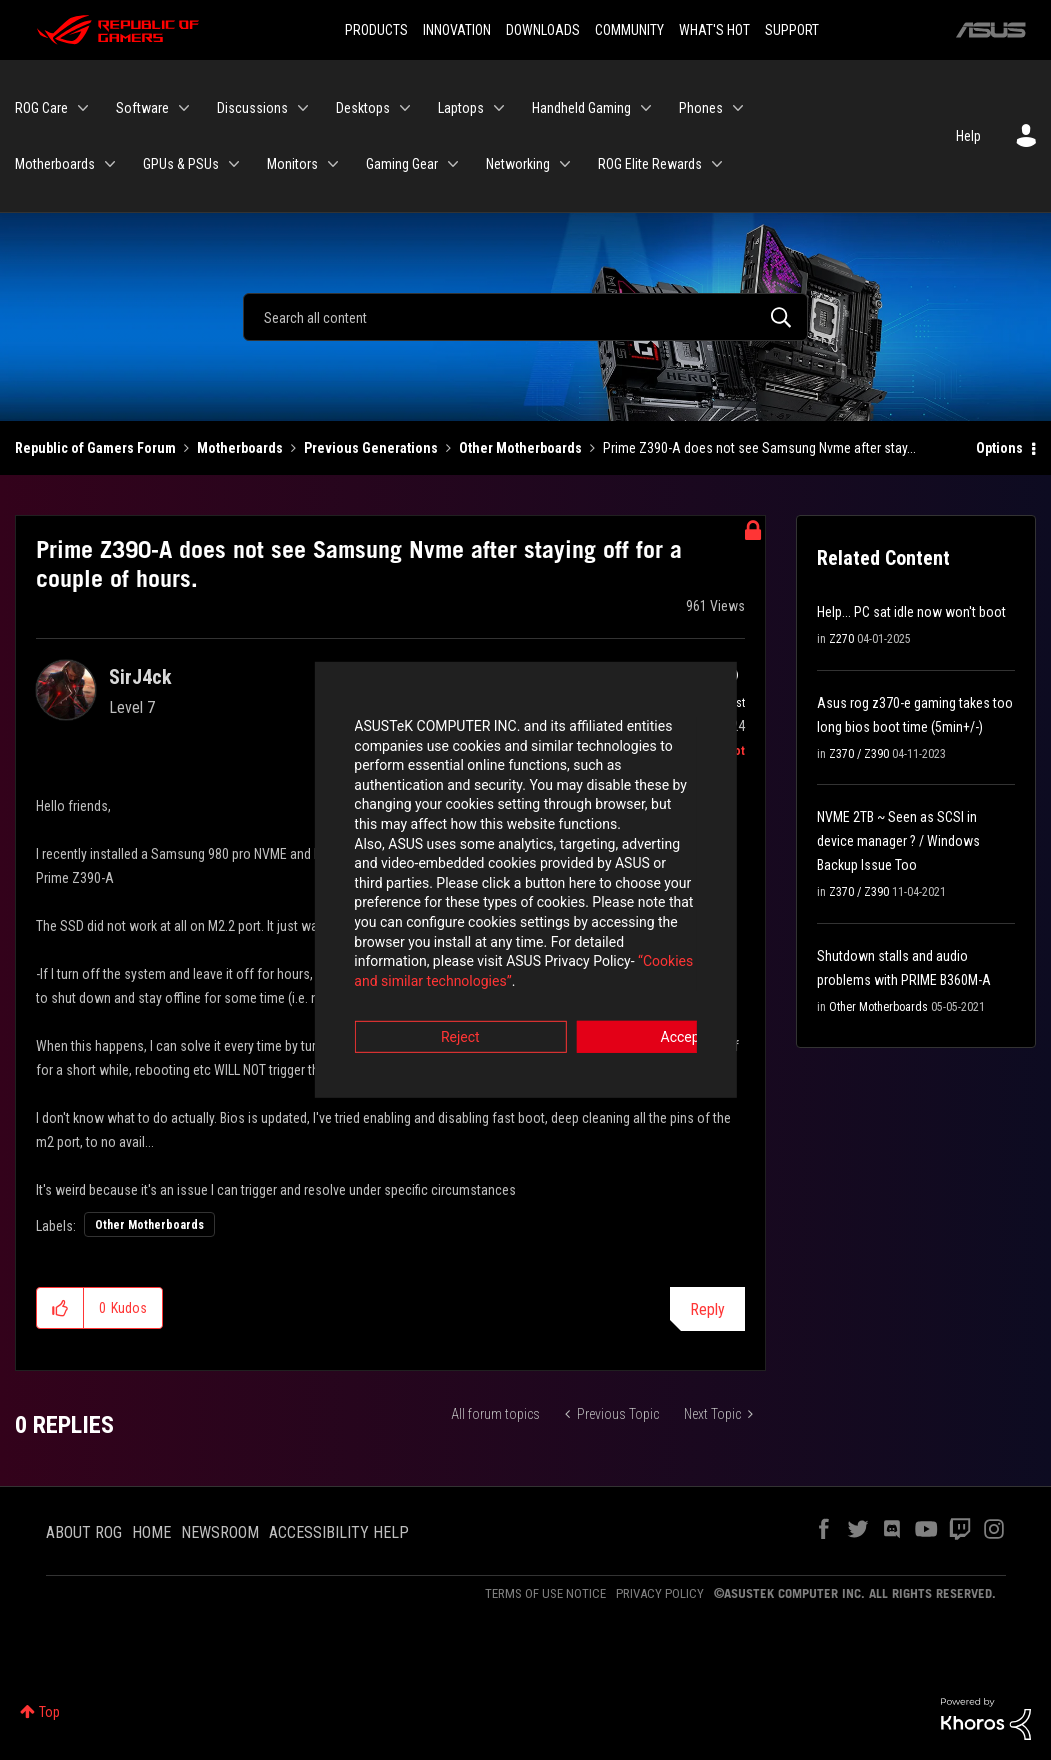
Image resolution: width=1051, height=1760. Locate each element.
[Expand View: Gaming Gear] (453, 164)
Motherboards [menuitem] (55, 164)
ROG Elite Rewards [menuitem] (650, 164)
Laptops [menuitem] (461, 108)
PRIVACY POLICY (660, 1593)
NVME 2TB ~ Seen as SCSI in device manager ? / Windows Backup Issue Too (898, 841)
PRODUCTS (376, 30)
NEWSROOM (220, 1532)
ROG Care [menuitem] (41, 108)
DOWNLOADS (543, 30)
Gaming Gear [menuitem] (402, 164)
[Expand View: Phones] (738, 108)
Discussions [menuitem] (252, 108)
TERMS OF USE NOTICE (545, 1593)
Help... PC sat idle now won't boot (911, 612)
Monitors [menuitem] (292, 164)
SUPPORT (792, 30)
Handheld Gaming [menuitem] (581, 108)
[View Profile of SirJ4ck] (140, 677)
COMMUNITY (629, 30)
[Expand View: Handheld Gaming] (646, 108)
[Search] (525, 317)
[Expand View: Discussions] (303, 108)
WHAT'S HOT (714, 30)
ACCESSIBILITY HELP (339, 1532)
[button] (60, 1308)
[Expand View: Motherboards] (110, 164)
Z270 (841, 639)
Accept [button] (637, 991)
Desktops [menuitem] (363, 108)
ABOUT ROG (84, 1532)
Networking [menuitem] (518, 164)
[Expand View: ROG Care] (83, 108)
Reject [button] (414, 991)
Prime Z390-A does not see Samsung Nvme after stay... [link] (759, 448)
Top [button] (49, 1712)
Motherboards (240, 448)
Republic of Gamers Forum (95, 448)
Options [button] (999, 448)
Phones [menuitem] (701, 108)
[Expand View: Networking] (565, 164)
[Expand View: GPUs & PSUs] (234, 164)
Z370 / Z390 (859, 754)
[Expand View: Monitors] (333, 164)
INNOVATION (457, 30)
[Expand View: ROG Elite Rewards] (717, 164)
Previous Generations (371, 448)
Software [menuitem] (142, 108)
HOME (151, 1532)
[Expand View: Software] (184, 108)
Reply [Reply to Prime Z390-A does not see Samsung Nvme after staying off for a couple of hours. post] (707, 1309)
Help (968, 136)
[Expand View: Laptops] (499, 108)
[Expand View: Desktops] (405, 108)
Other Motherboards (520, 448)
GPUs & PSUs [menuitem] (181, 164)
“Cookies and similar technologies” (394, 934)
